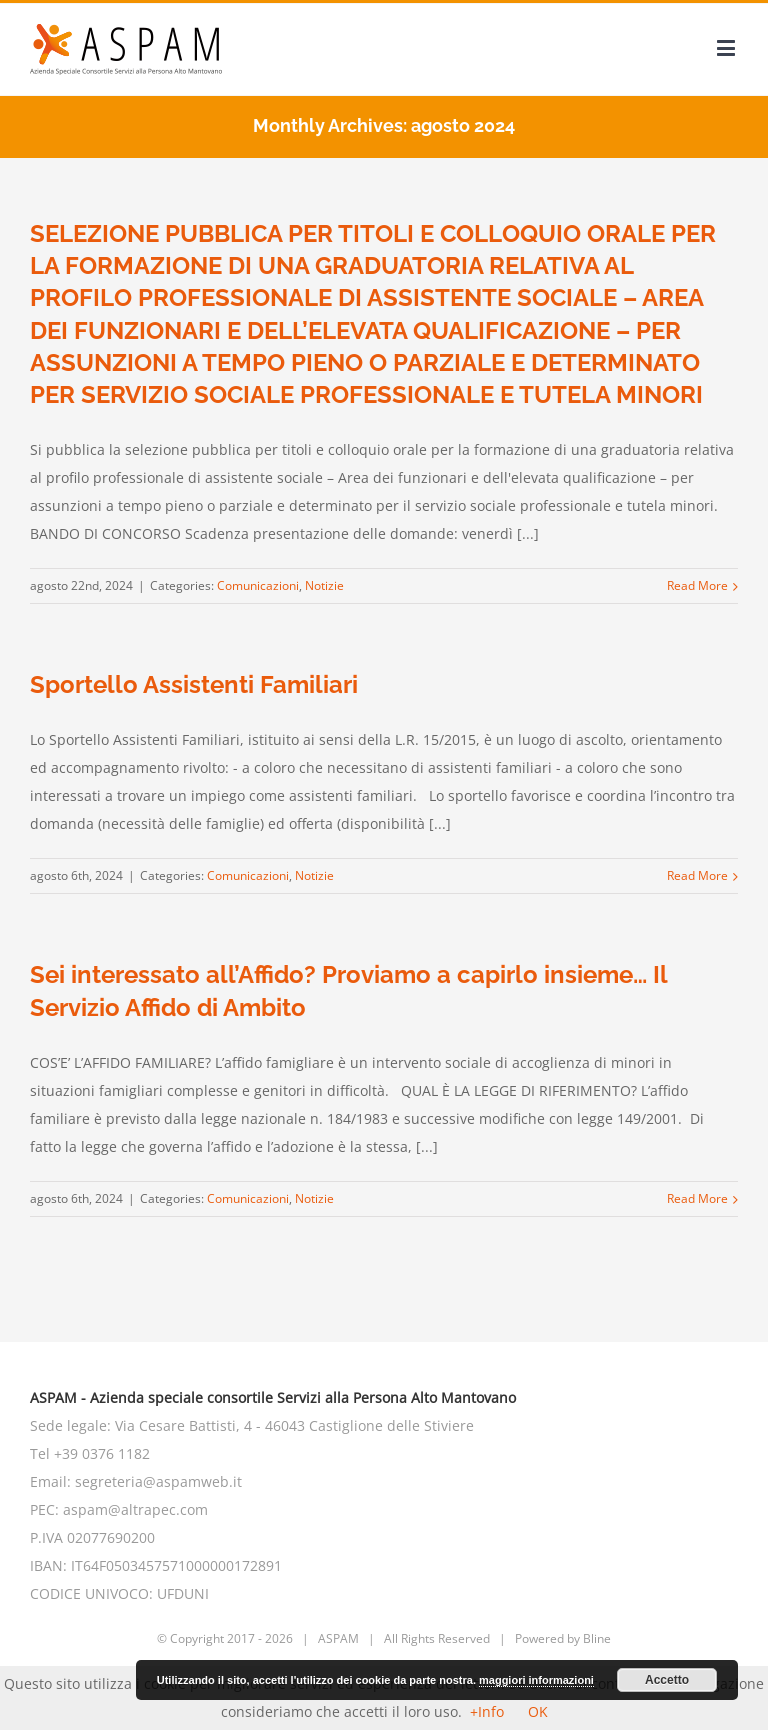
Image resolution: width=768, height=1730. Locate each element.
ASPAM (338, 1638)
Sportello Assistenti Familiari (194, 684)
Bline (597, 1638)
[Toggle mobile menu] (727, 47)
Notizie (324, 585)
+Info (487, 1711)
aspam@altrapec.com (135, 1509)
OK (538, 1711)
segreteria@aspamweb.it (158, 1481)
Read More (697, 585)
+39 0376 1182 (102, 1453)
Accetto (667, 1680)
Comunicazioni (258, 585)
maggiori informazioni (536, 1680)
